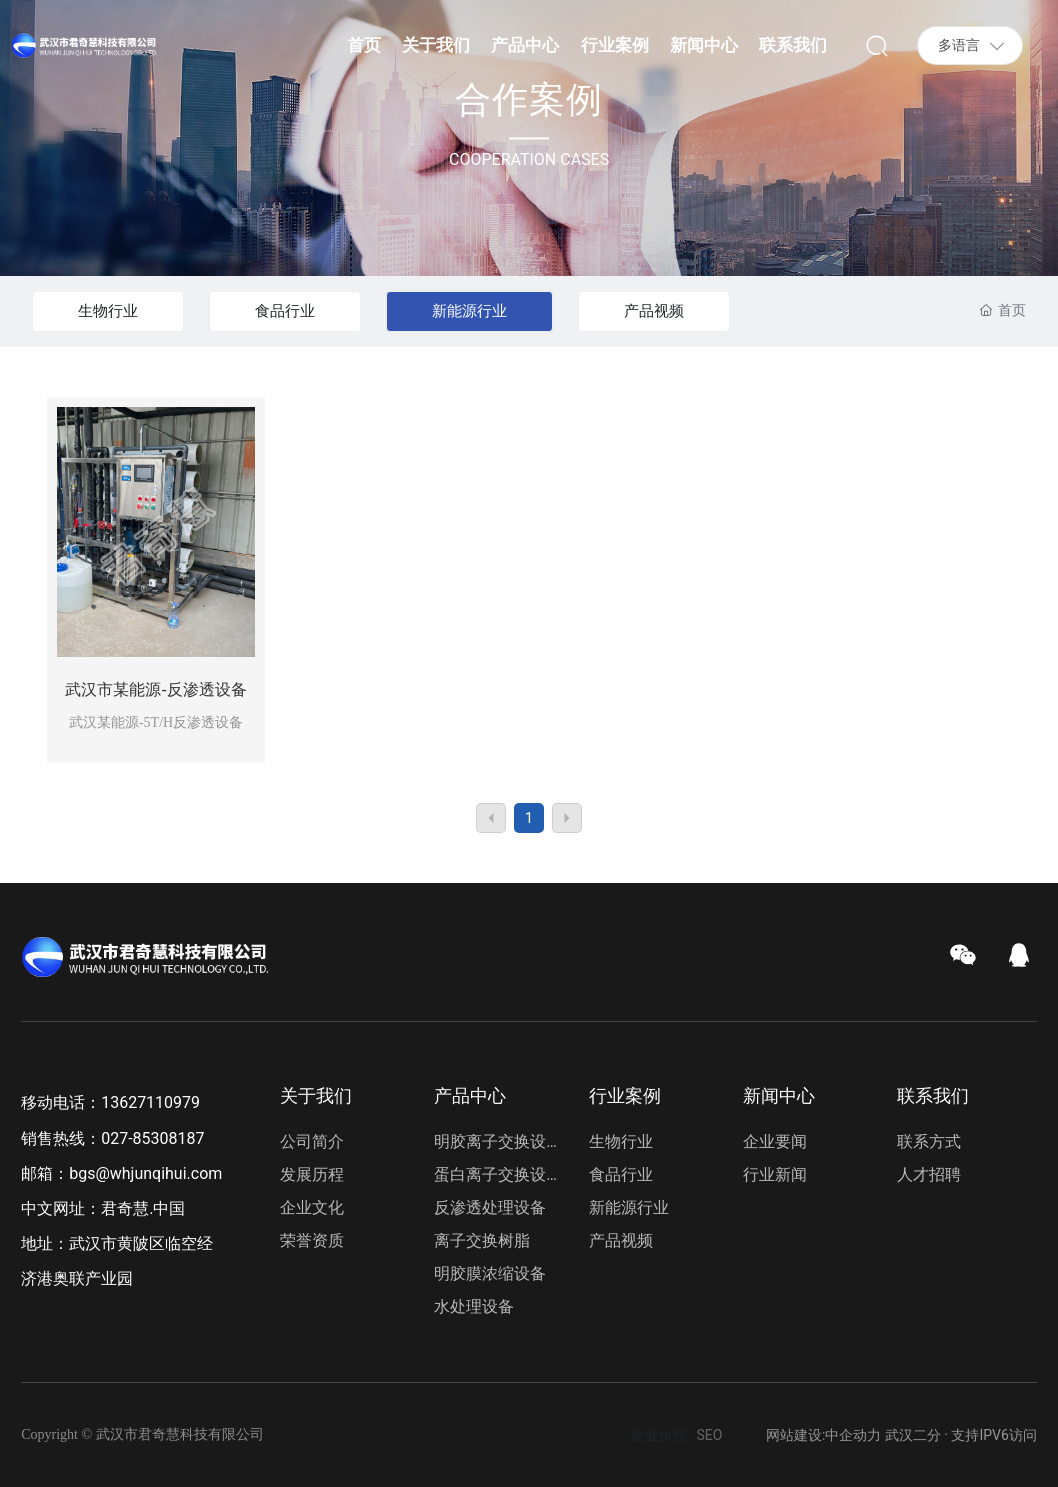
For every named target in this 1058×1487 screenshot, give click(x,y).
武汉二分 (913, 1435)
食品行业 (285, 311)
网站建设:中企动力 (823, 1435)
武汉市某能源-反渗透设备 (155, 689)
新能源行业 (469, 311)
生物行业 (108, 311)
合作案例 (529, 101)
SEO (710, 1435)
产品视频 (654, 311)
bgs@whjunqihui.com (145, 1173)
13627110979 (150, 1102)
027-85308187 (152, 1138)
